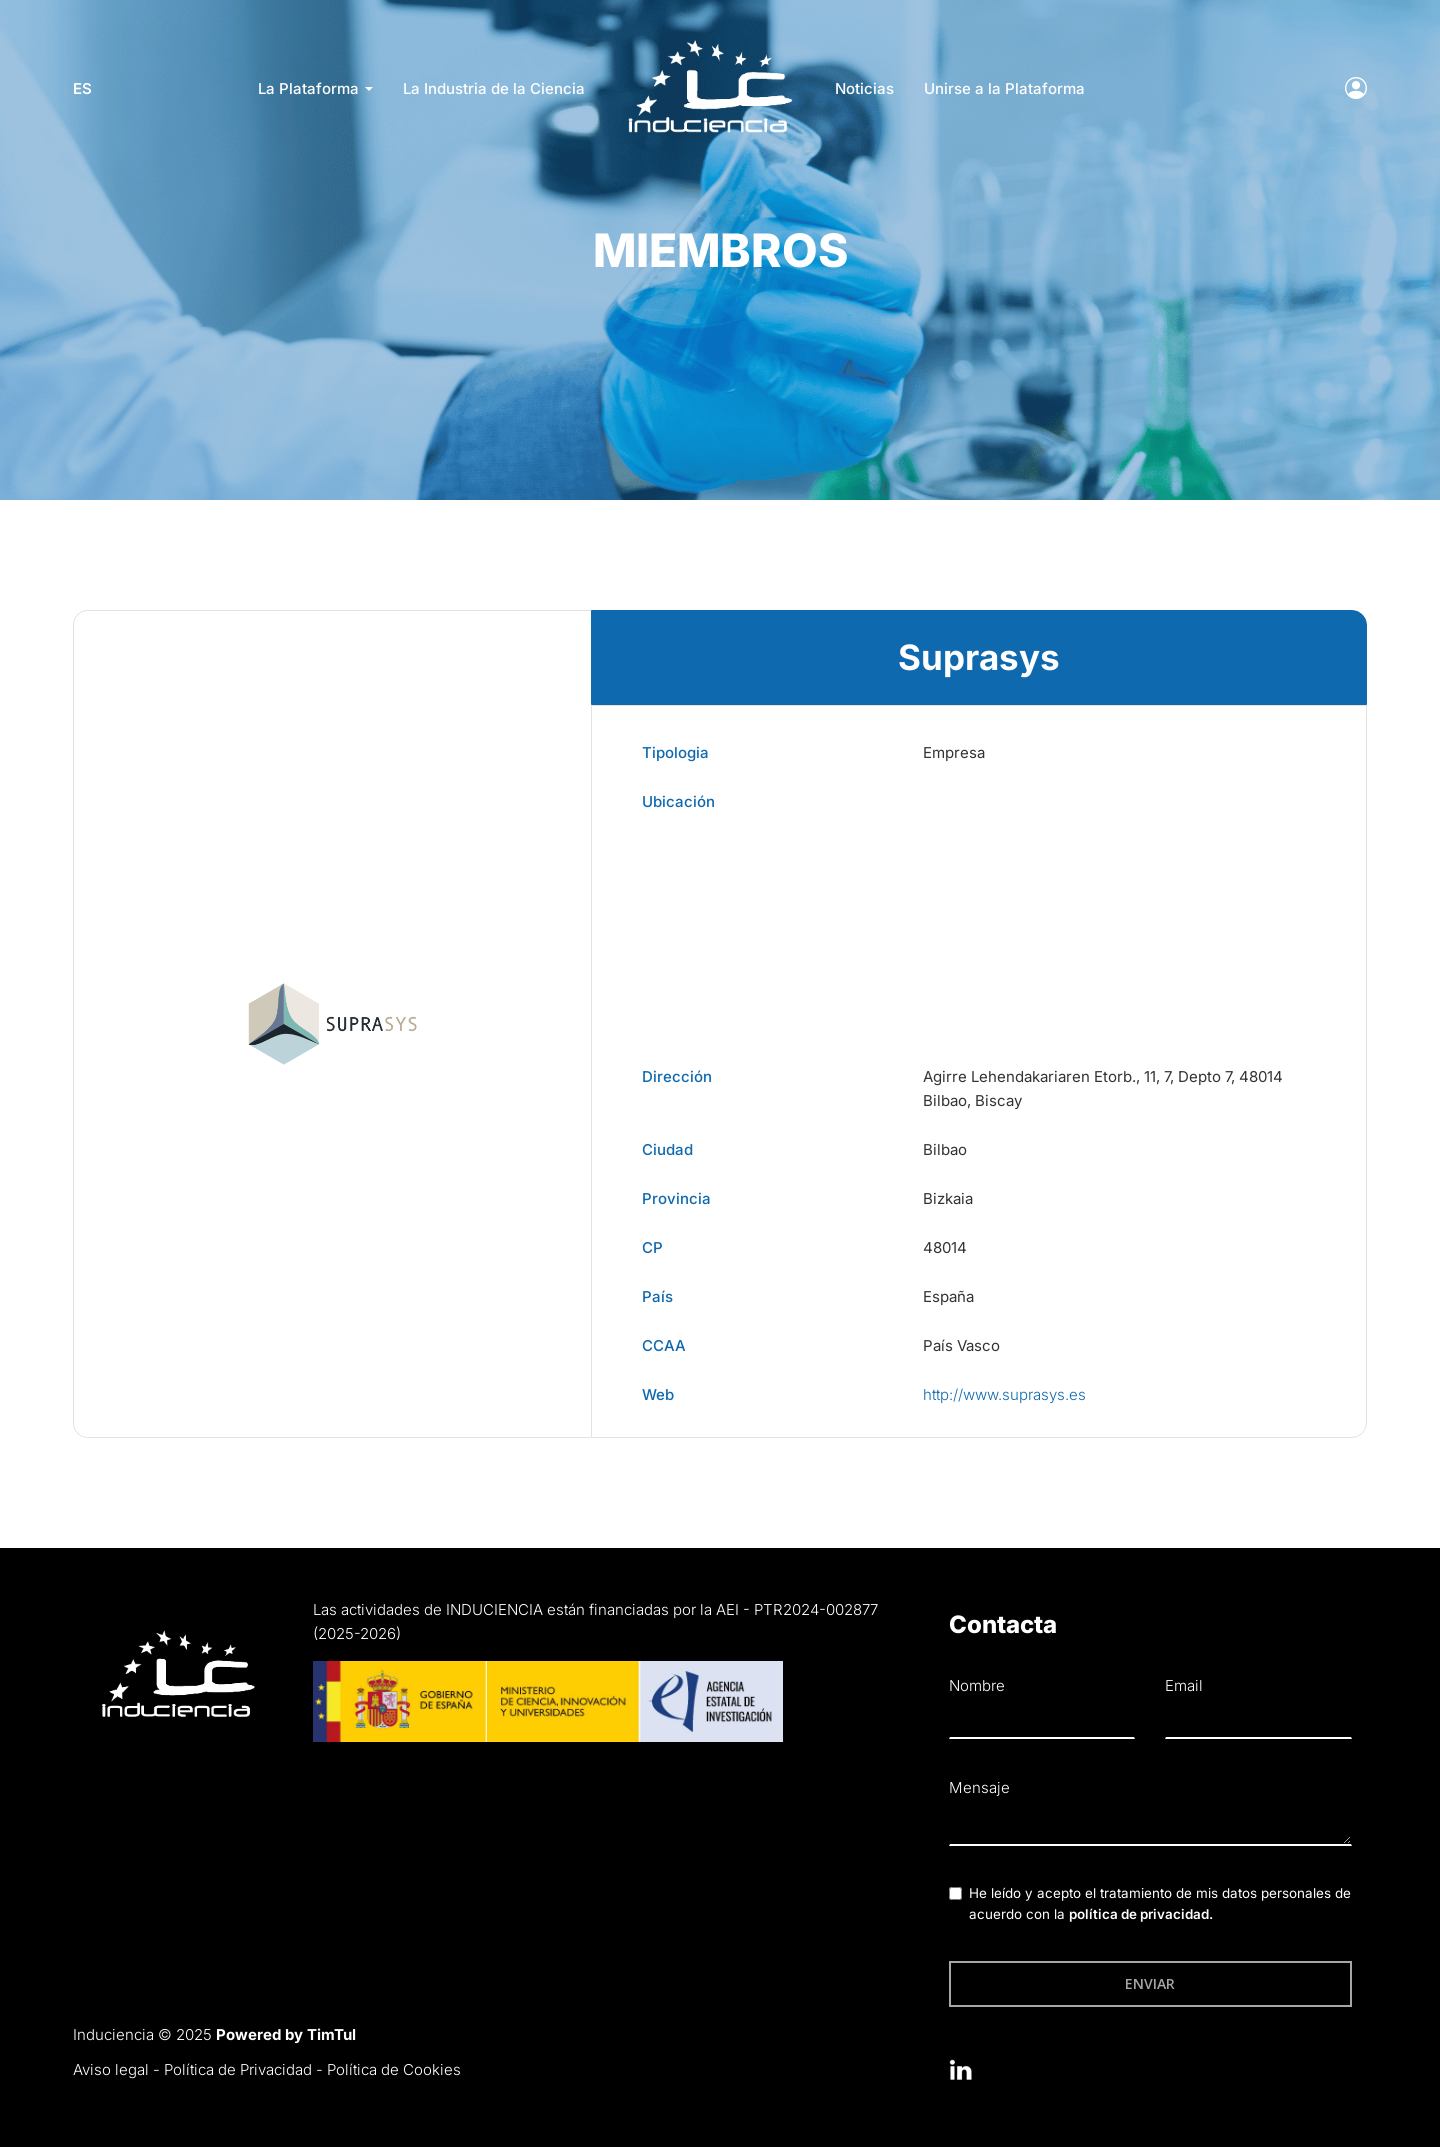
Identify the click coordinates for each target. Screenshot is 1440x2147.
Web (658, 1394)
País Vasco (961, 1345)
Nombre (977, 1685)
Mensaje (979, 1787)
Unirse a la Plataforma (1004, 88)
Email (1184, 1685)
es (82, 88)
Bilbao (945, 1149)
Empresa (954, 752)
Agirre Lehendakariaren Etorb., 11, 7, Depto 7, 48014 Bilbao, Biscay (1103, 1088)
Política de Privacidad (238, 2069)
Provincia (676, 1198)
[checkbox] (955, 1893)
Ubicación (678, 801)
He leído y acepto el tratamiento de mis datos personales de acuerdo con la (1160, 1904)
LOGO (709, 45)
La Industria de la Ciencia (494, 88)
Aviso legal (111, 2069)
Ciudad (667, 1149)
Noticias (864, 88)
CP (652, 1247)
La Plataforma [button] (315, 88)
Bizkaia (948, 1198)
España (948, 1296)
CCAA (664, 1345)
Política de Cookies (394, 2069)
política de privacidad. (1141, 1914)
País (657, 1296)
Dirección (677, 1076)
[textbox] (1150, 1825)
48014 (945, 1247)
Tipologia (675, 752)
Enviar (1150, 1983)
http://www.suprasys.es (1004, 1394)
